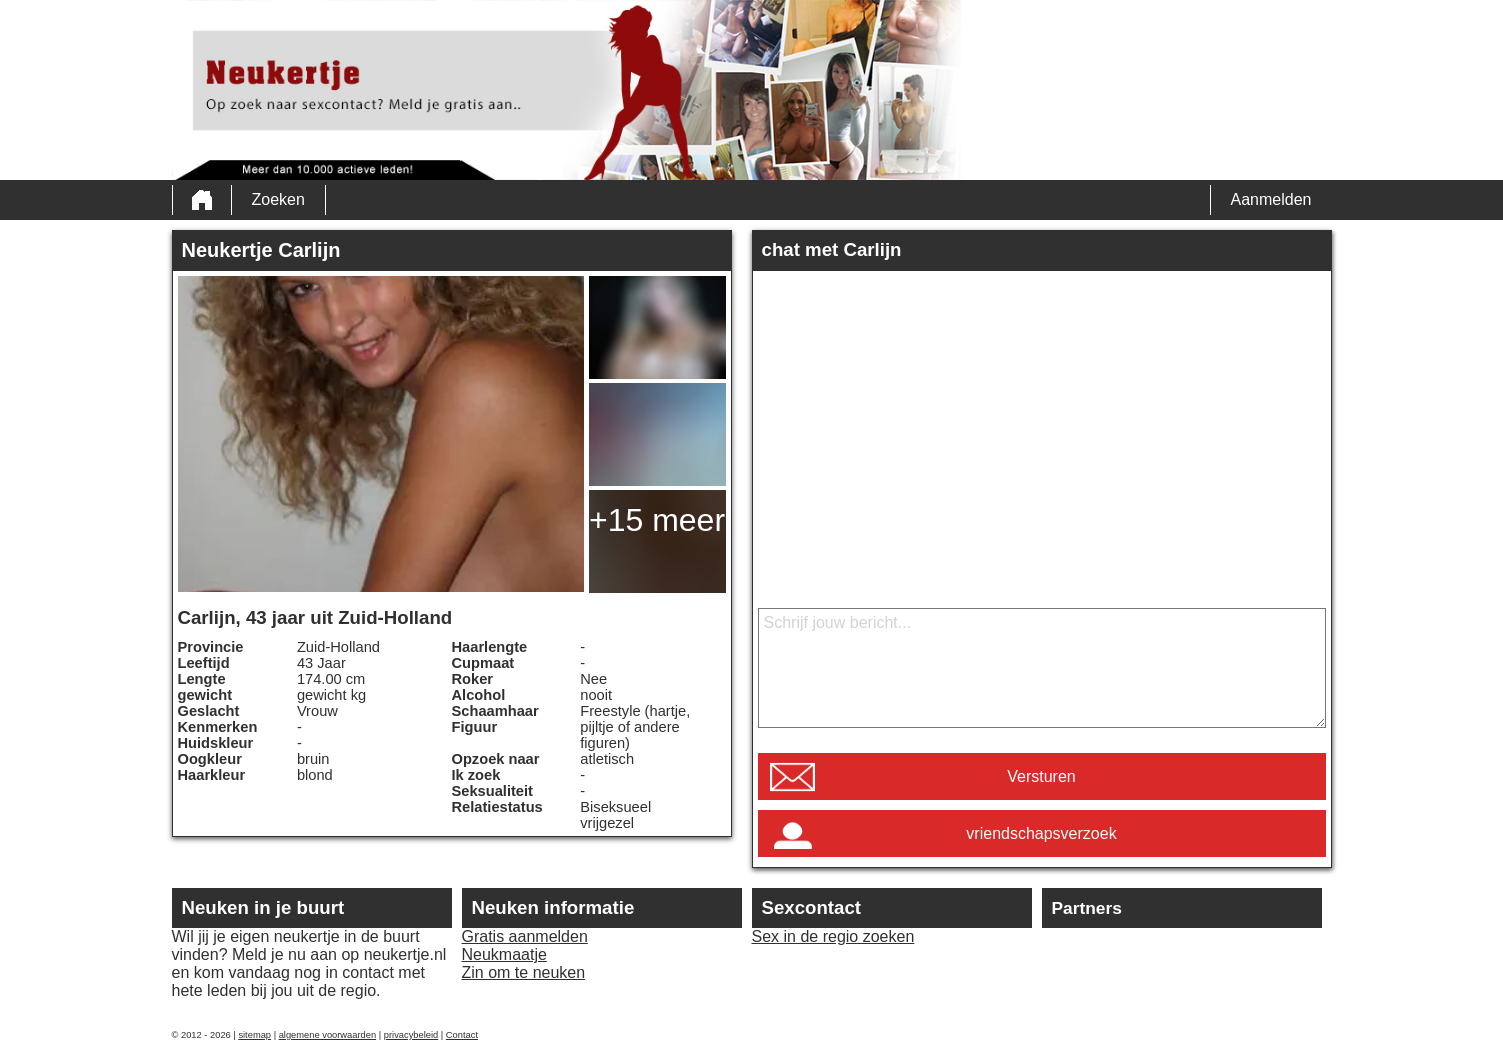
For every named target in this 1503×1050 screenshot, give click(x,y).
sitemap (254, 1035)
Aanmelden (1271, 199)
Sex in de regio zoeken (833, 936)
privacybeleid (411, 1035)
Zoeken (278, 199)
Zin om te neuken (524, 972)
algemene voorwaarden (328, 1035)
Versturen (1041, 776)
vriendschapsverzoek (1041, 833)
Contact (462, 1035)
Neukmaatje (504, 954)
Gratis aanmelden (525, 936)
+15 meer (657, 520)
